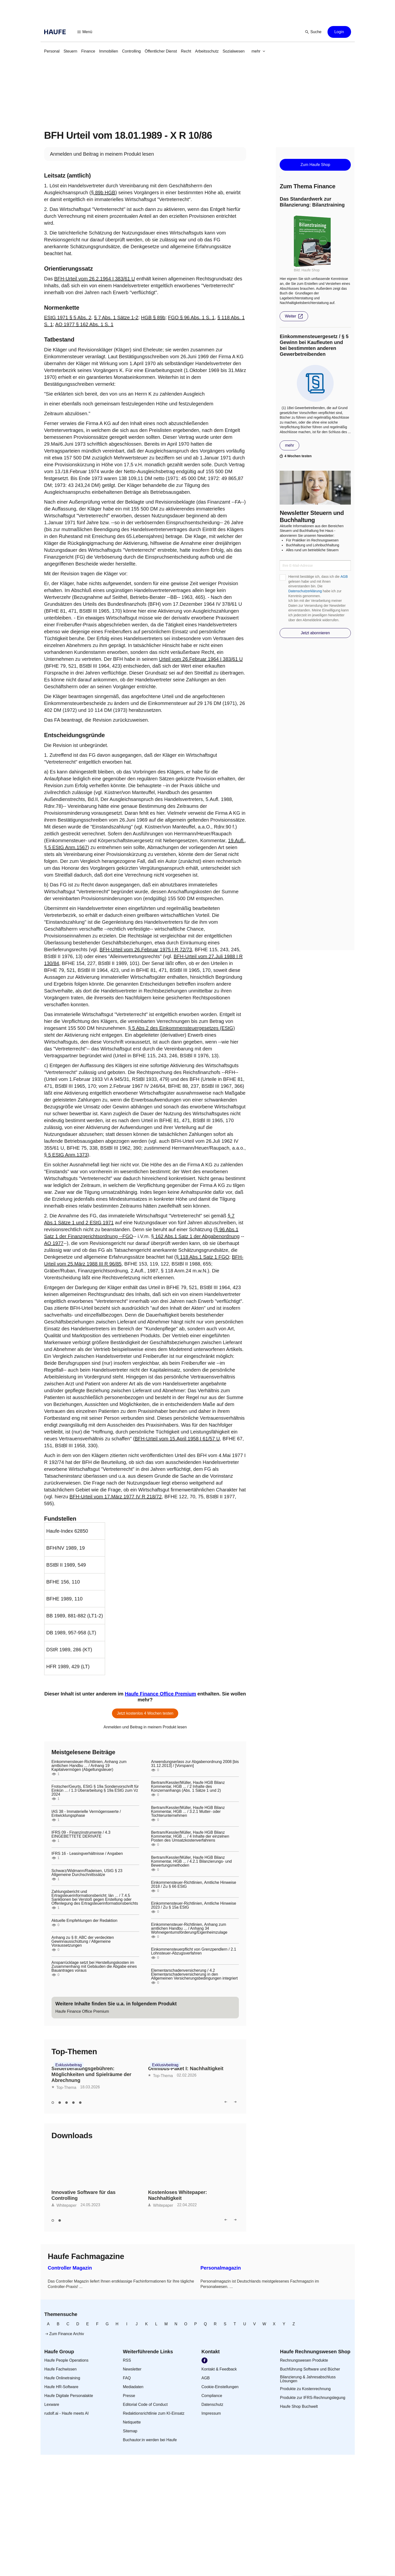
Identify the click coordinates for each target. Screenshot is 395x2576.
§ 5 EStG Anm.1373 (66, 1154)
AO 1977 (54, 1243)
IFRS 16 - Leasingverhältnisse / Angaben (87, 1854)
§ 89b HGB (103, 192)
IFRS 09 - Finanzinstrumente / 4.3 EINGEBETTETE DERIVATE (81, 1834)
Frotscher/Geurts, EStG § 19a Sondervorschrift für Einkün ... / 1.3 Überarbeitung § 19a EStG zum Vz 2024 (95, 1790)
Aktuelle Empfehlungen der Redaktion (85, 1921)
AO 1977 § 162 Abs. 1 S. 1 (84, 324)
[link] (52, 51)
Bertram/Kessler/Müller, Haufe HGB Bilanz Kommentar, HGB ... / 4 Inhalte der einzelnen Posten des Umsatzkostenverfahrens (190, 1836)
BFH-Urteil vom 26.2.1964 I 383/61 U (94, 278)
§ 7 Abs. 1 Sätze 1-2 (116, 317)
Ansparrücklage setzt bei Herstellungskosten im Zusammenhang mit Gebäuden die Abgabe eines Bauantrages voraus (94, 1966)
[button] (85, 32)
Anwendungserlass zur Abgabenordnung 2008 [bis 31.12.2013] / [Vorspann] (195, 1764)
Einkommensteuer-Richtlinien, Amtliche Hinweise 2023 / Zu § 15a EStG (193, 1905)
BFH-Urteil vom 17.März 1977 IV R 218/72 (115, 1496)
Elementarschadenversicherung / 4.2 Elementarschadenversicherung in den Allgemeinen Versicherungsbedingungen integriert (194, 1974)
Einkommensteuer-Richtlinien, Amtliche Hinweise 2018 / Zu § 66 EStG (193, 1884)
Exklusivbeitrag (68, 2065)
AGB (344, 577)
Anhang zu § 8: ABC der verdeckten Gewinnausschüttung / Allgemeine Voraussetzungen (83, 1941)
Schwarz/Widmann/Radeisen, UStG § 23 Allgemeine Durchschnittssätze (87, 1873)
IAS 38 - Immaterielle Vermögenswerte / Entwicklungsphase (86, 1814)
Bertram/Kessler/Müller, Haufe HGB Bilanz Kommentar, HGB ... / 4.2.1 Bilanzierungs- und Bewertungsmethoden (191, 1861)
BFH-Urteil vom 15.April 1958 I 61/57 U (177, 1438)
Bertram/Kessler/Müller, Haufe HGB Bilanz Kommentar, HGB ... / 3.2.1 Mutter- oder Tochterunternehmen (188, 1812)
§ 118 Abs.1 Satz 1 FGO (202, 1257)
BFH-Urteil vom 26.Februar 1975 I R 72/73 (145, 949)
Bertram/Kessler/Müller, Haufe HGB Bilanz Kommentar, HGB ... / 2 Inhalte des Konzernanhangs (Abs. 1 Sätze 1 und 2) (188, 1786)
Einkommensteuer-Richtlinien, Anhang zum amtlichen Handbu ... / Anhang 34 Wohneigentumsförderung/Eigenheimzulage (189, 1928)
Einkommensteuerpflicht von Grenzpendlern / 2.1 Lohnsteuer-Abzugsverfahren (193, 1951)
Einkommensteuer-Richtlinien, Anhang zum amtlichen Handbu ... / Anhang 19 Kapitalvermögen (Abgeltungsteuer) (89, 1766)
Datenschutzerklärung (305, 591)
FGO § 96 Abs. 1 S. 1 (191, 317)
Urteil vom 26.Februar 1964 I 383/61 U (201, 659)
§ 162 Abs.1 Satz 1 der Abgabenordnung (195, 1236)
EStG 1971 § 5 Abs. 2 (67, 317)
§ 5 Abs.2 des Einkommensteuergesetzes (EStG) (181, 1028)
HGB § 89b (153, 317)
